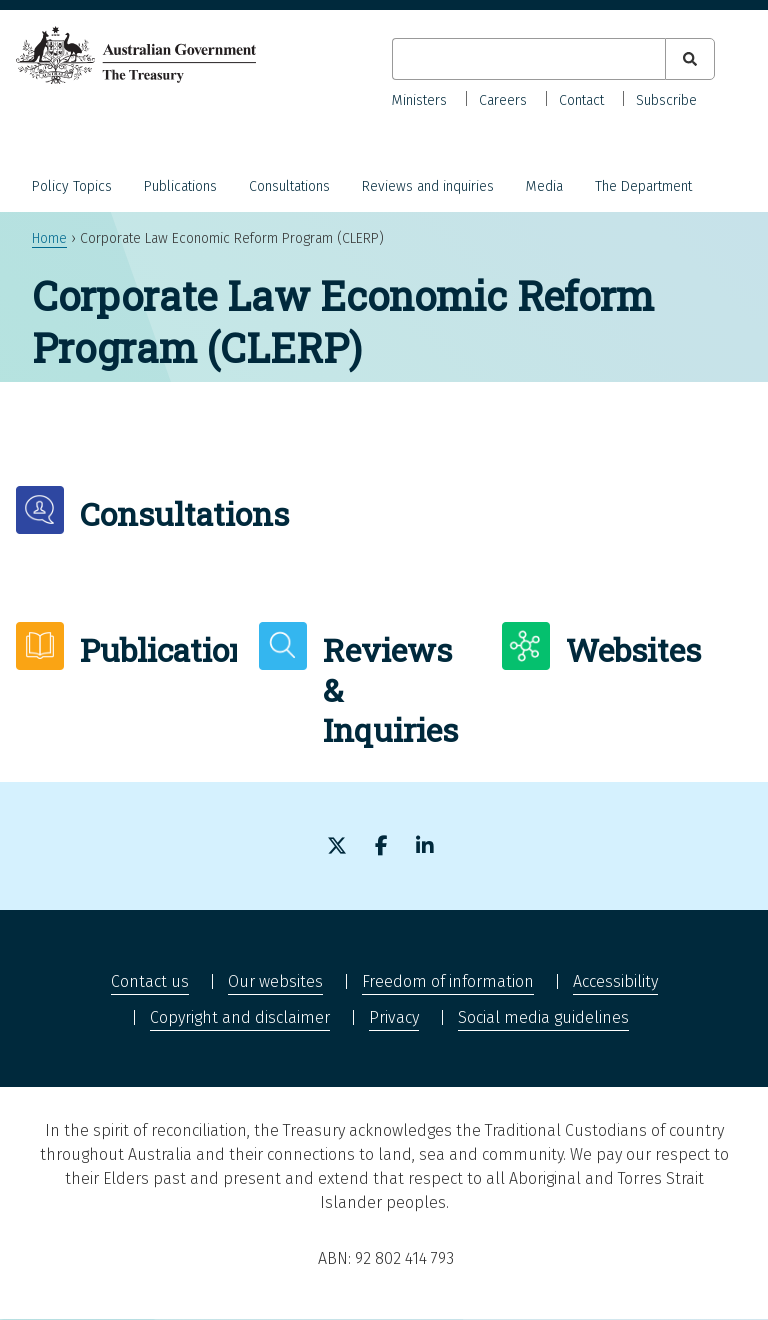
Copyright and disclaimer (240, 1017)
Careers (503, 100)
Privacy (394, 1017)
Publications (180, 186)
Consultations (289, 186)
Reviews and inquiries (428, 186)
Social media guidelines (543, 1017)
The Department (643, 186)
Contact (581, 100)
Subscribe (666, 100)
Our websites (275, 981)
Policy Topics (72, 186)
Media (544, 186)
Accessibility (615, 981)
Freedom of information (448, 981)
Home (49, 238)
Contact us (150, 981)
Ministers (419, 100)
